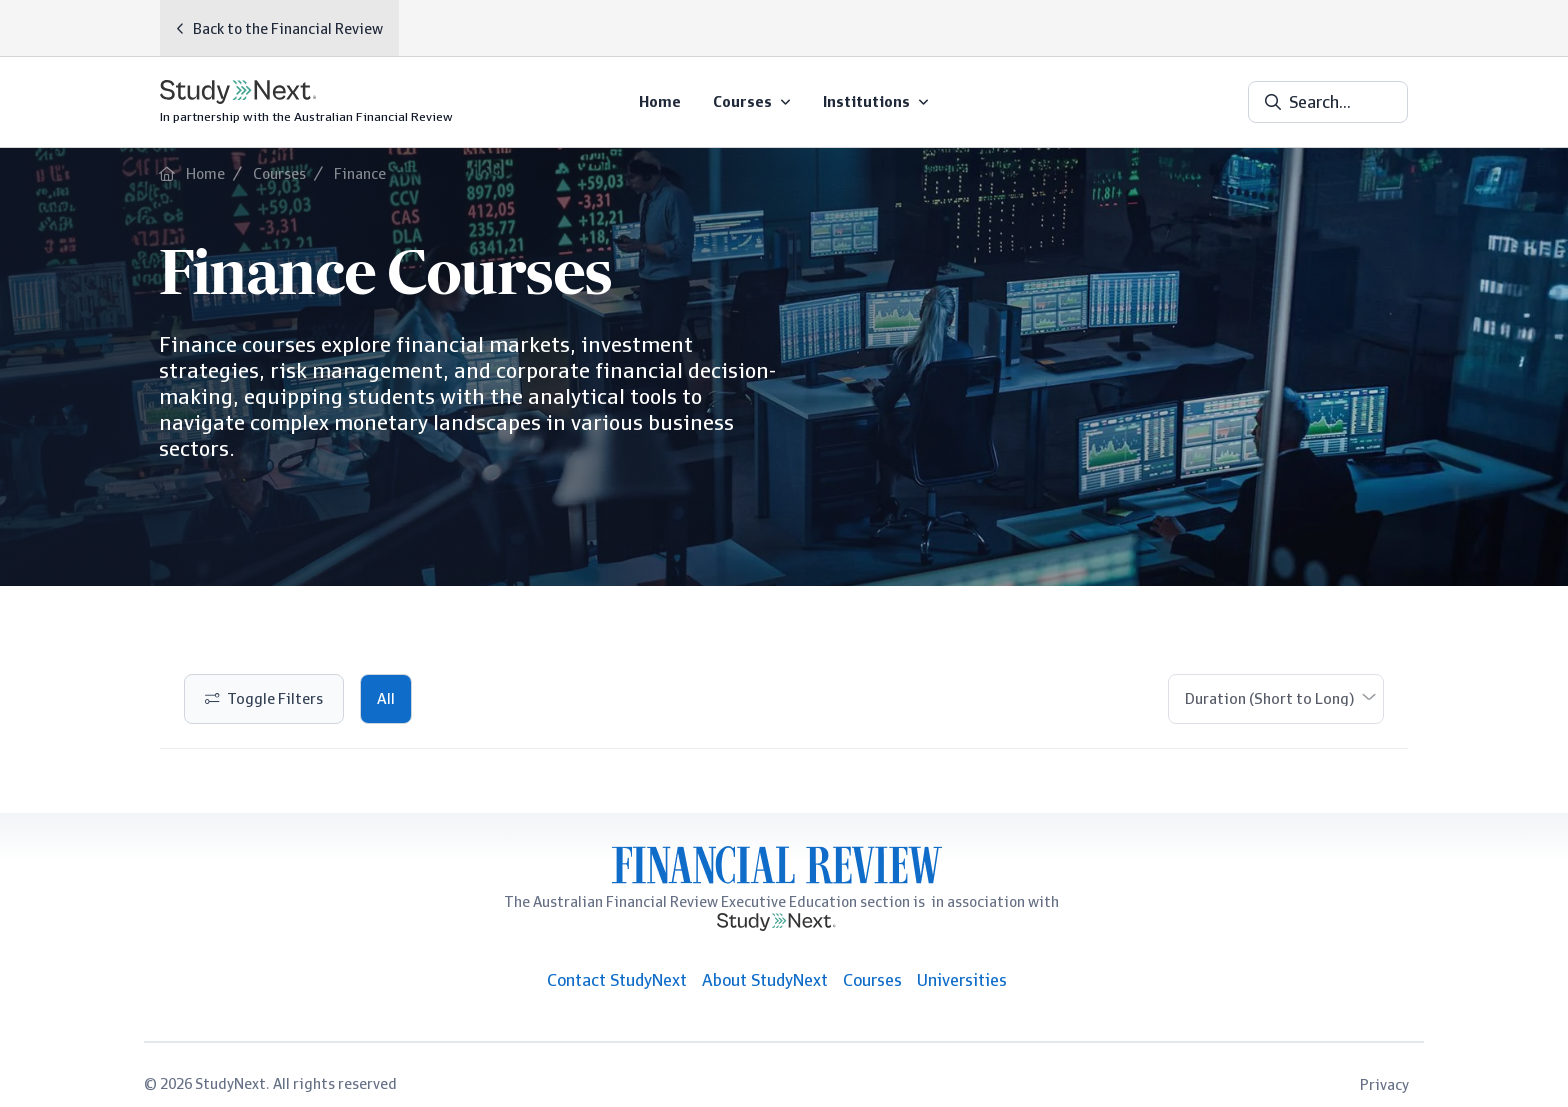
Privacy (1384, 1084)
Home (205, 173)
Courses (279, 173)
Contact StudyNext (617, 980)
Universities (962, 980)
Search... (1320, 102)
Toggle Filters (275, 699)
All (386, 699)
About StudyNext (765, 980)
